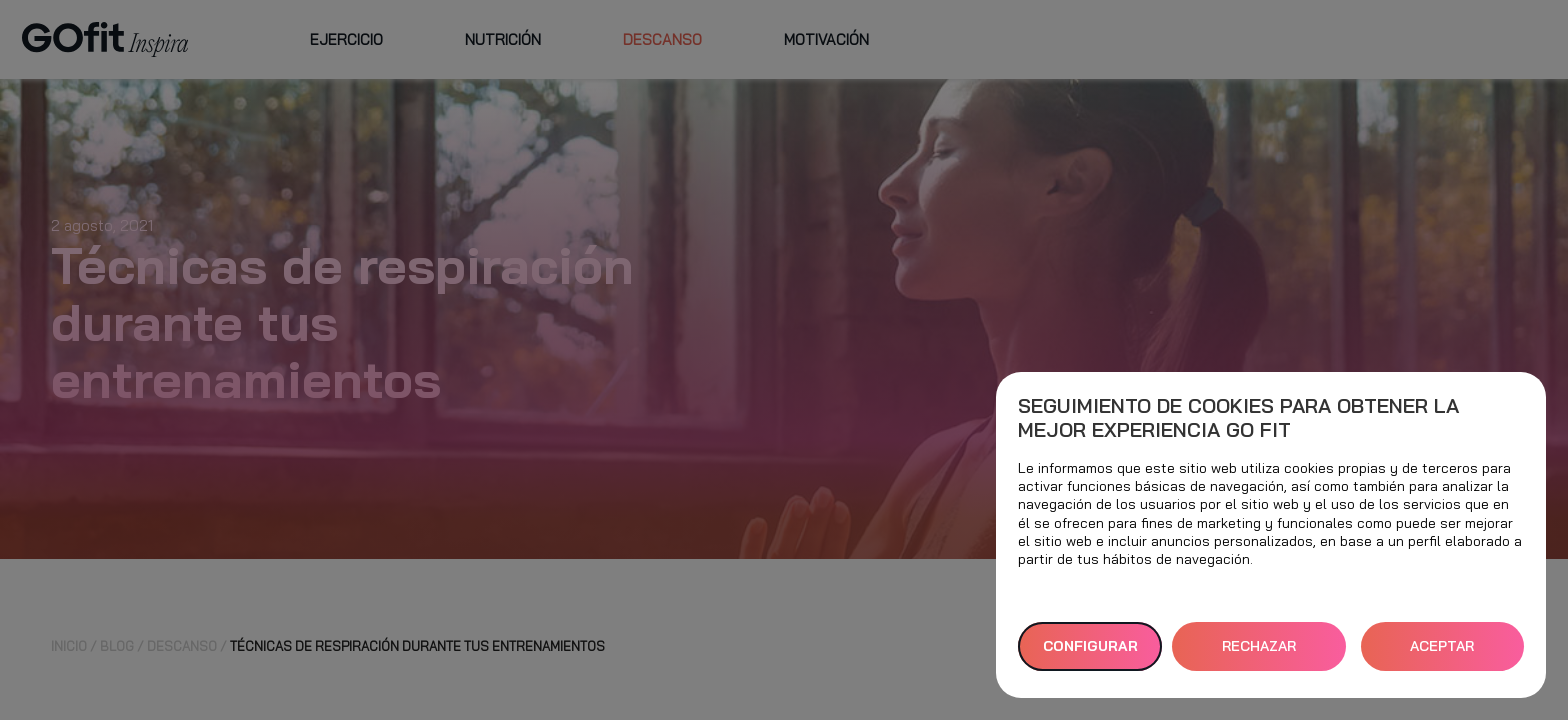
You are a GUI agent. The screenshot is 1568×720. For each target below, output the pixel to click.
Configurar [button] (1090, 646)
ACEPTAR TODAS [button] (1442, 654)
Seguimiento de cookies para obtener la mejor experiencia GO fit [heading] (1238, 418)
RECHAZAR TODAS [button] (1259, 654)
